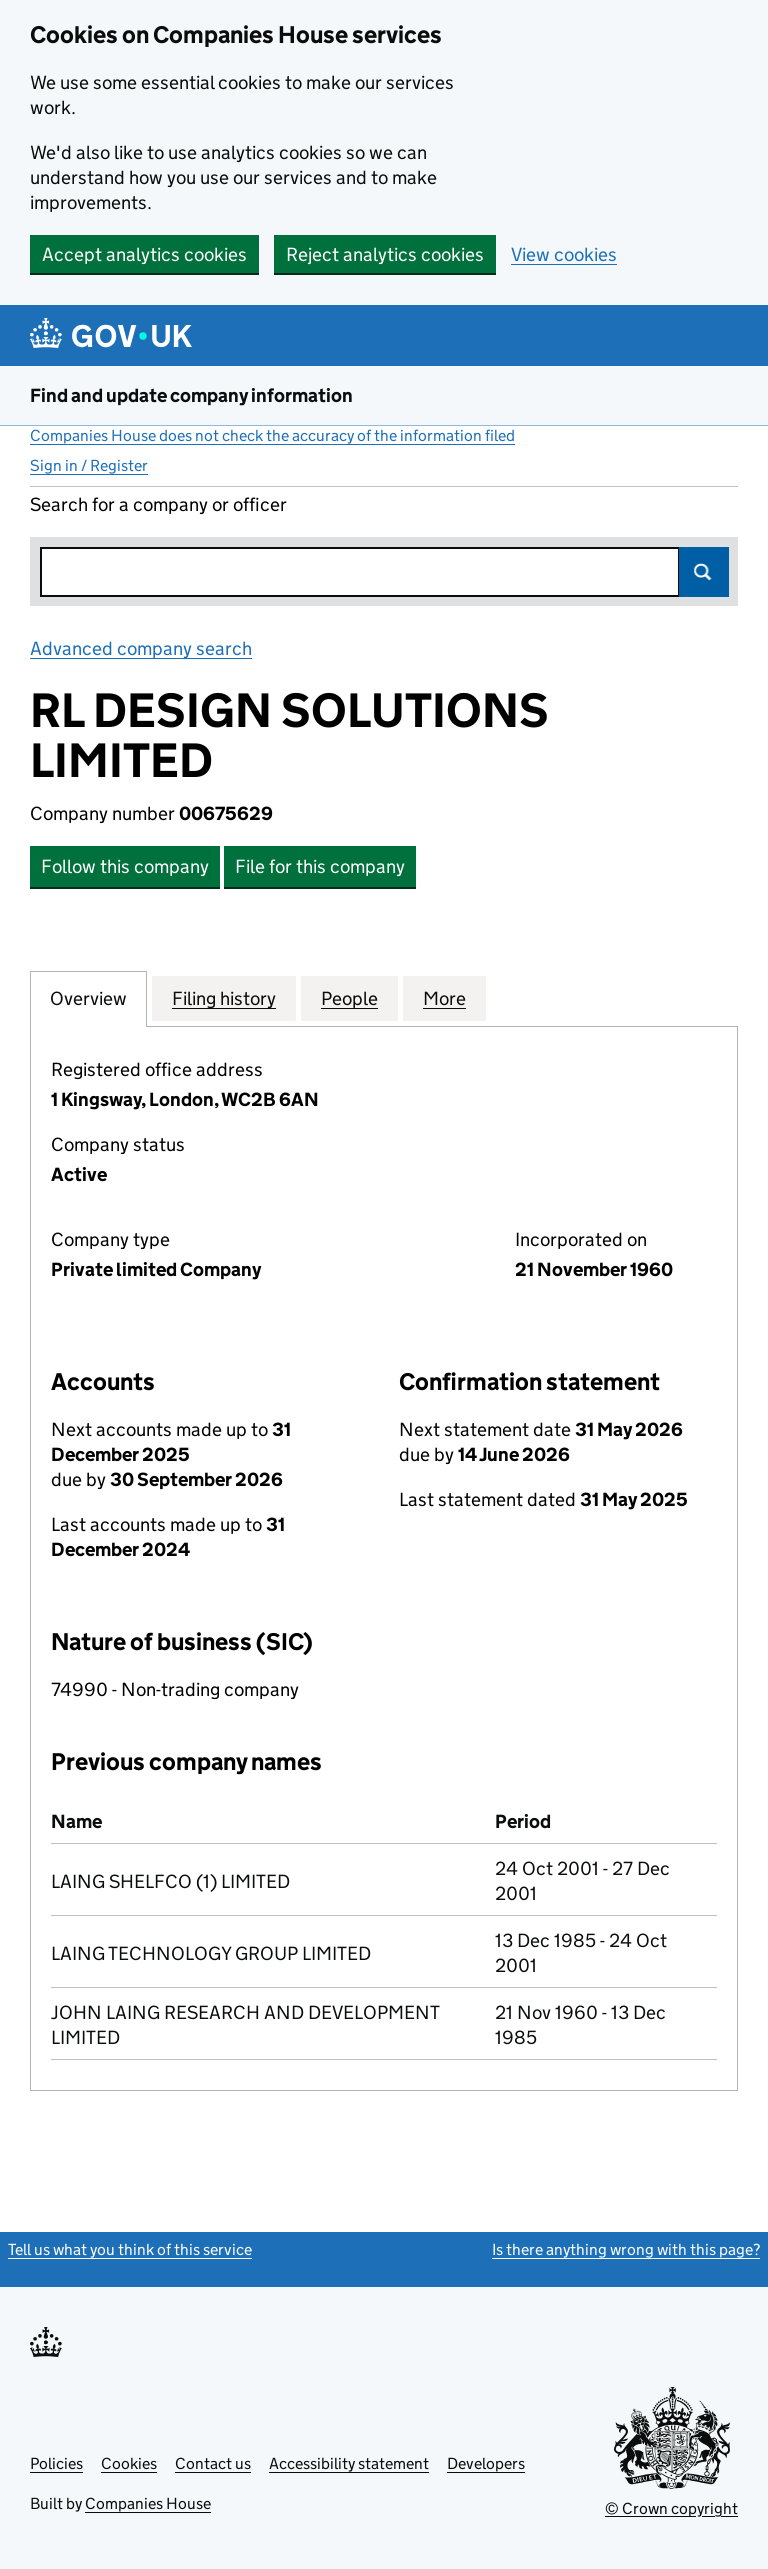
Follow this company (125, 866)
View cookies (564, 254)
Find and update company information (191, 395)
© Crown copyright (671, 2508)
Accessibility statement (349, 2463)
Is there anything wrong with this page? (626, 2249)
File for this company (320, 866)
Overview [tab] (88, 998)
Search (704, 572)
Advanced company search (141, 648)
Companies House (148, 2503)
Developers (486, 2463)
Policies (56, 2463)
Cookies (129, 2463)
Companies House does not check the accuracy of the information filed (272, 435)
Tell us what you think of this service (130, 2249)
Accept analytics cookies (144, 254)
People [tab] (349, 998)
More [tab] (444, 998)
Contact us (213, 2463)
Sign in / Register (89, 465)
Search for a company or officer (158, 504)
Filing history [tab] (224, 998)
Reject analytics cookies (385, 254)
